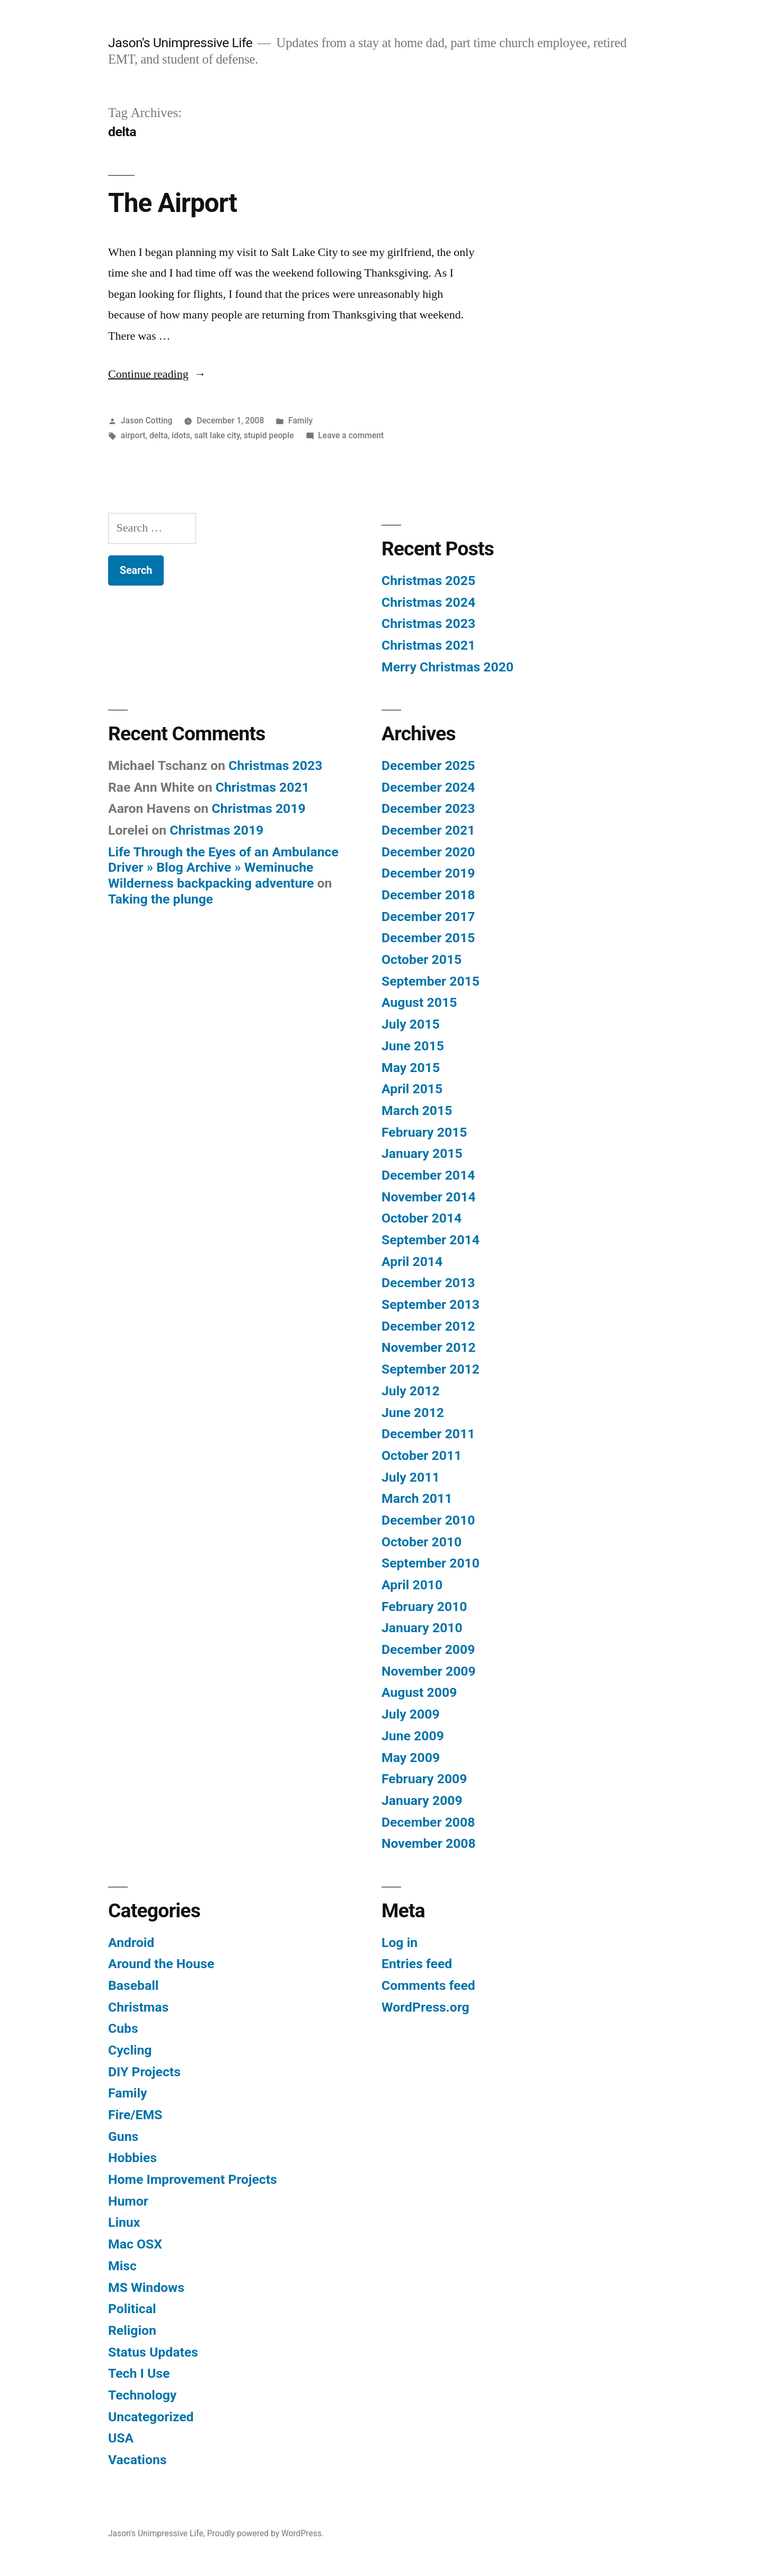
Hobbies (132, 2157)
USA (121, 2438)
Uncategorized (151, 2416)
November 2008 (429, 1843)
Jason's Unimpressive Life (180, 42)
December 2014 (428, 1175)
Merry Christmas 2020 (447, 667)
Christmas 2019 (259, 808)
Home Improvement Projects (192, 2179)
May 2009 (411, 1757)
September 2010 (431, 1563)
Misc (122, 2265)
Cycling (130, 2050)
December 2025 (428, 765)
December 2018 (428, 894)
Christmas (138, 2007)
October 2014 (422, 1218)
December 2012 (428, 1326)
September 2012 (431, 1369)
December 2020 (428, 852)
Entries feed (417, 1963)
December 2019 (428, 873)
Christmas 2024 (428, 602)
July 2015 (411, 1024)
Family (300, 420)
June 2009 (413, 1735)
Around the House (161, 1963)
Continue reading (157, 374)
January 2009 (422, 1800)
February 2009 (424, 1778)
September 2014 (431, 1239)
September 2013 (431, 1304)
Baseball (133, 1985)
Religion (132, 2330)
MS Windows (146, 2287)
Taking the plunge (160, 899)
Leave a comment (351, 435)
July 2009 (411, 1714)
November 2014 (429, 1197)
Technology (142, 2395)
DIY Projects (144, 2071)
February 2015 (424, 1132)
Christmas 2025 (428, 580)
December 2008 (428, 1822)
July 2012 (411, 1390)
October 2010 (422, 1542)
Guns (123, 2136)
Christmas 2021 (428, 645)
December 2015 (428, 937)
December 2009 (428, 1649)
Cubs (123, 2028)
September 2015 (431, 981)
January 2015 (422, 1153)
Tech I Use (139, 2373)
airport (133, 435)
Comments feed (428, 1985)
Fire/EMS (135, 2114)
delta (158, 435)
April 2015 (412, 1088)
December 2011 (428, 1433)
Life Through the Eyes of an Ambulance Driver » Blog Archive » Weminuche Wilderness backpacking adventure (223, 867)
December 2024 (428, 787)
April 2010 (412, 1584)
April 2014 (412, 1261)
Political (132, 2308)
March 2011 (417, 1498)
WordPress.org (425, 2007)
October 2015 (422, 959)
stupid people (269, 435)
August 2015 (419, 1002)
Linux (124, 2222)
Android (131, 1942)
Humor (128, 2201)
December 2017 (428, 916)
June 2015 (413, 1046)
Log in (400, 1942)
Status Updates (153, 2352)
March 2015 (417, 1110)
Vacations (137, 2459)
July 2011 (411, 1477)
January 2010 (422, 1627)
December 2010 (428, 1520)
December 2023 (428, 808)
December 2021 (428, 830)
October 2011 (422, 1455)
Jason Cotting (147, 420)
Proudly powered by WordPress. (265, 2533)
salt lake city (216, 435)
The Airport (172, 203)
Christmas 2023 (428, 623)
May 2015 (411, 1067)
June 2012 (413, 1412)
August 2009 (419, 1692)
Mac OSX (135, 2244)
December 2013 (428, 1282)
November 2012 (429, 1347)
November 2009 (429, 1671)
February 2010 (424, 1606)
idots (181, 435)
